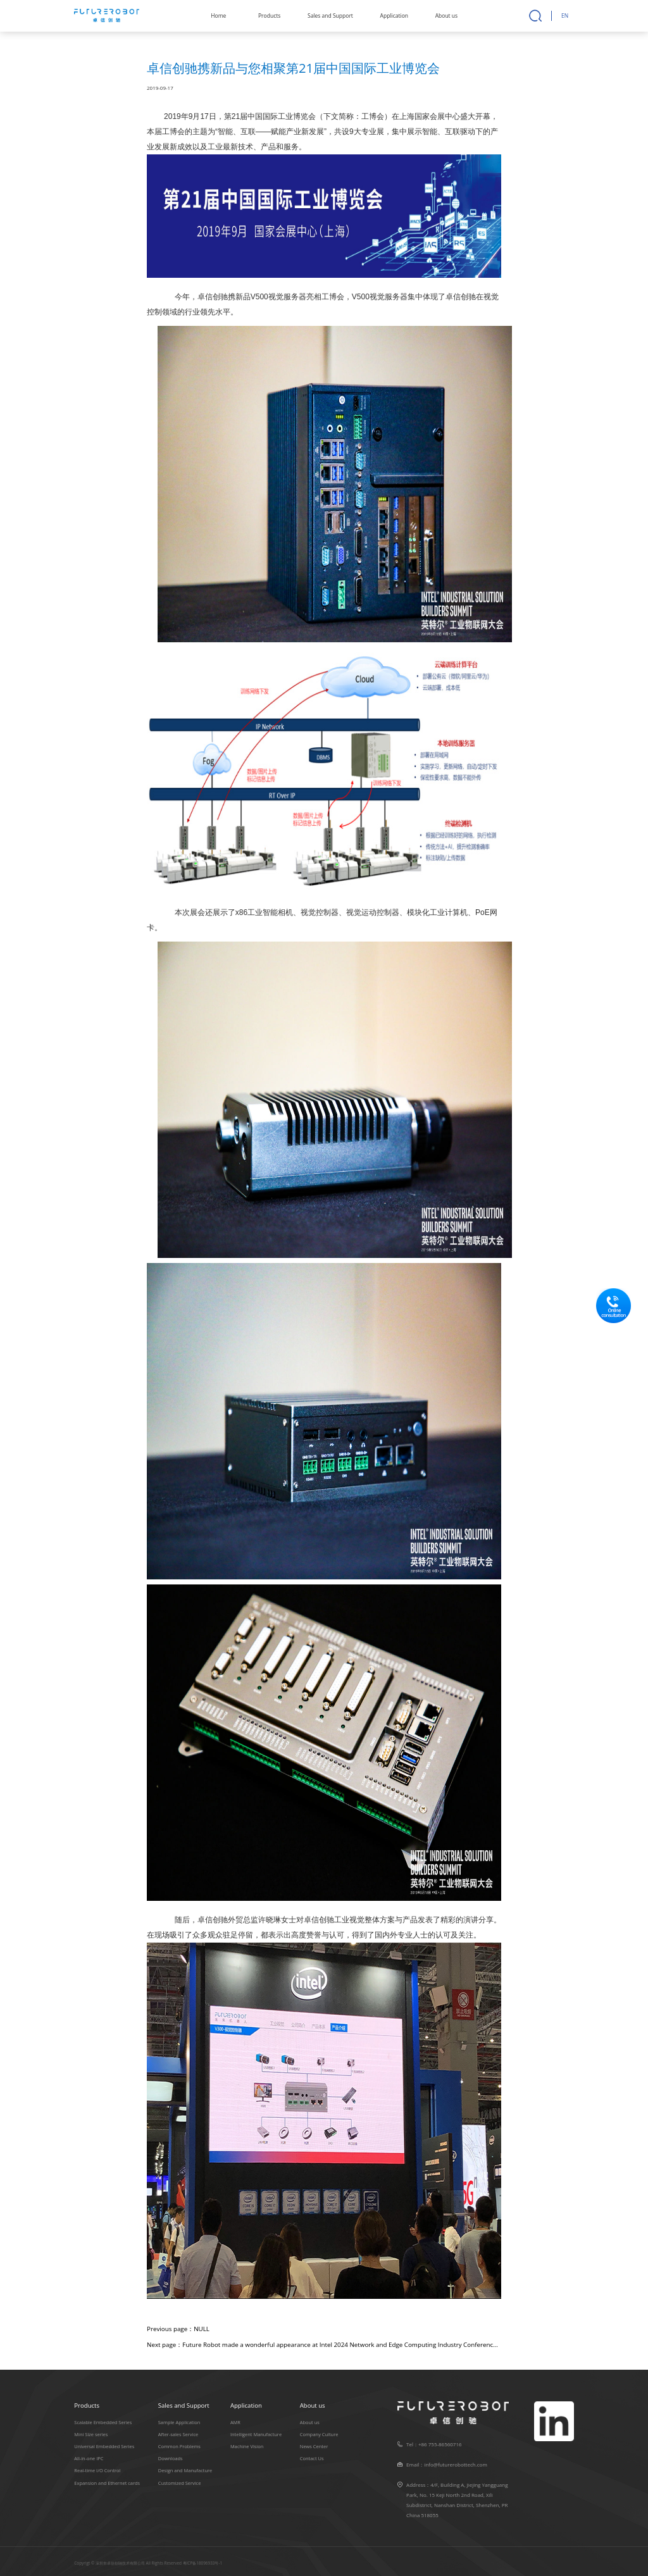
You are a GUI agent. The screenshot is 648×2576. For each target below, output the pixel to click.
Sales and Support (330, 15)
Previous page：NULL (177, 2329)
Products (269, 15)
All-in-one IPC (88, 2458)
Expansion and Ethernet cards (107, 2482)
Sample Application (179, 2421)
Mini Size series (91, 2433)
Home (218, 15)
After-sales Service (178, 2433)
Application (394, 15)
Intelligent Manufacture (256, 2433)
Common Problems (179, 2445)
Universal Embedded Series (104, 2445)
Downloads (170, 2458)
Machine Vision (246, 2445)
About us (446, 15)
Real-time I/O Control (97, 2470)
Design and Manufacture (185, 2470)
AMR (235, 2421)
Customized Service (179, 2482)
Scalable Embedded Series (103, 2421)
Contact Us (312, 2458)
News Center (314, 2445)
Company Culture (319, 2433)
